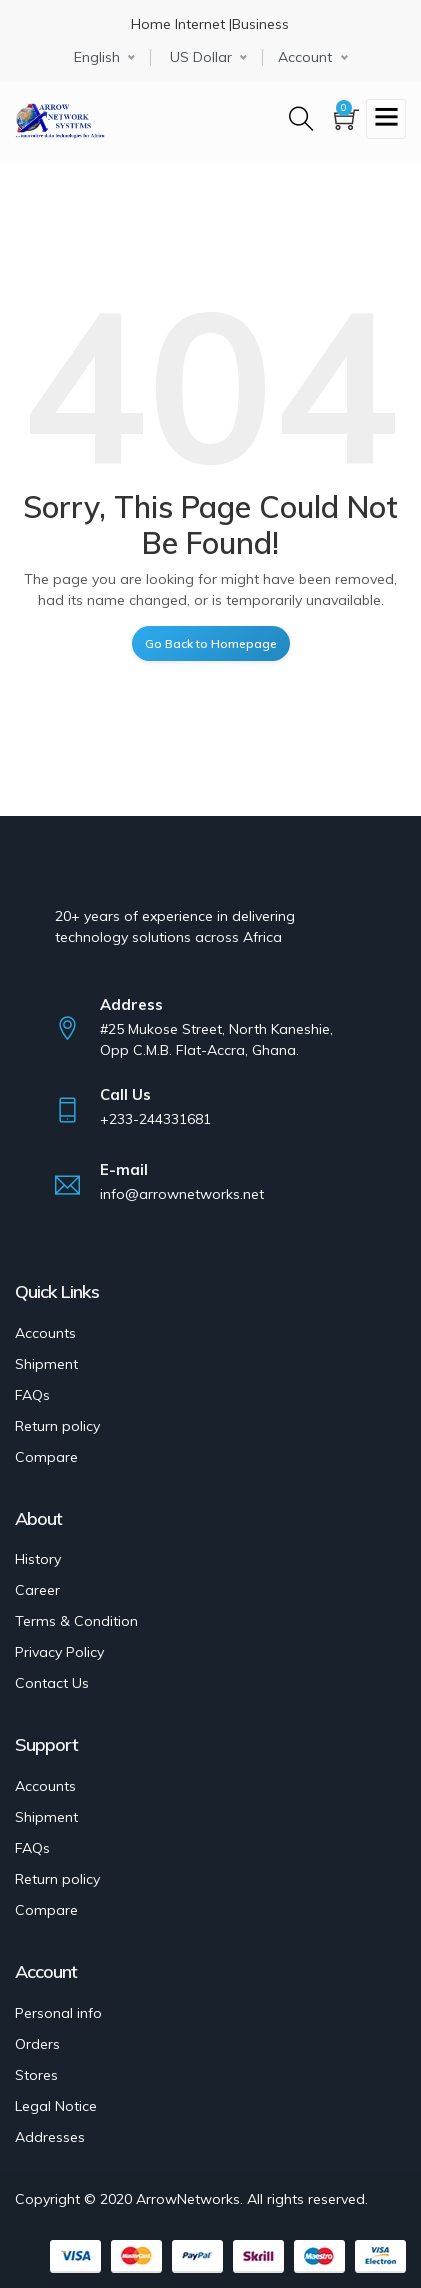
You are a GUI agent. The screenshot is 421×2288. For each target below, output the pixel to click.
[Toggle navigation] (386, 119)
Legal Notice (56, 2106)
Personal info (58, 2013)
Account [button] (305, 57)
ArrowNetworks (188, 2199)
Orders (37, 2044)
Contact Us (52, 1683)
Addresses (50, 2137)
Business (260, 24)
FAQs (32, 1395)
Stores (36, 2075)
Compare (46, 1457)
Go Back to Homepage (211, 643)
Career (37, 1590)
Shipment (46, 1364)
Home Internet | (181, 24)
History (38, 1559)
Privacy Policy (59, 1652)
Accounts (45, 1333)
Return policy (57, 1426)
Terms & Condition (76, 1621)
